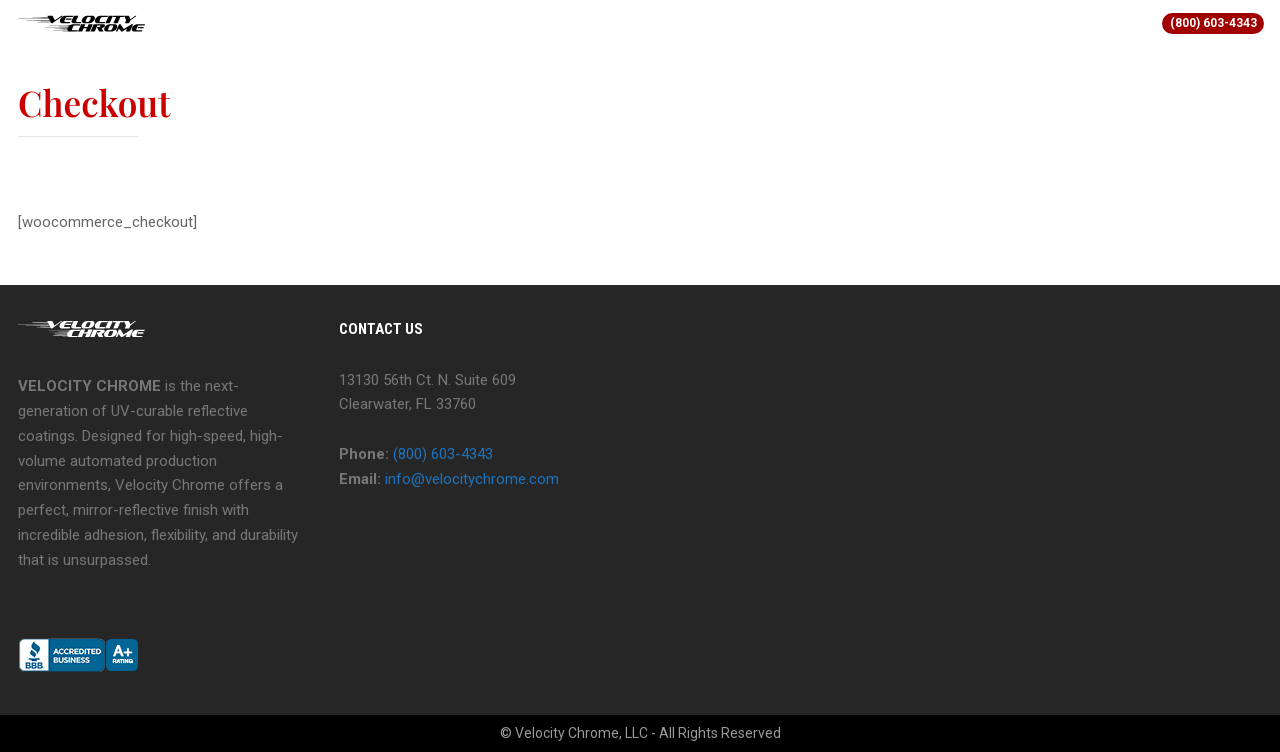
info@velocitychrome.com (472, 479)
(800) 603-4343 (1213, 23)
